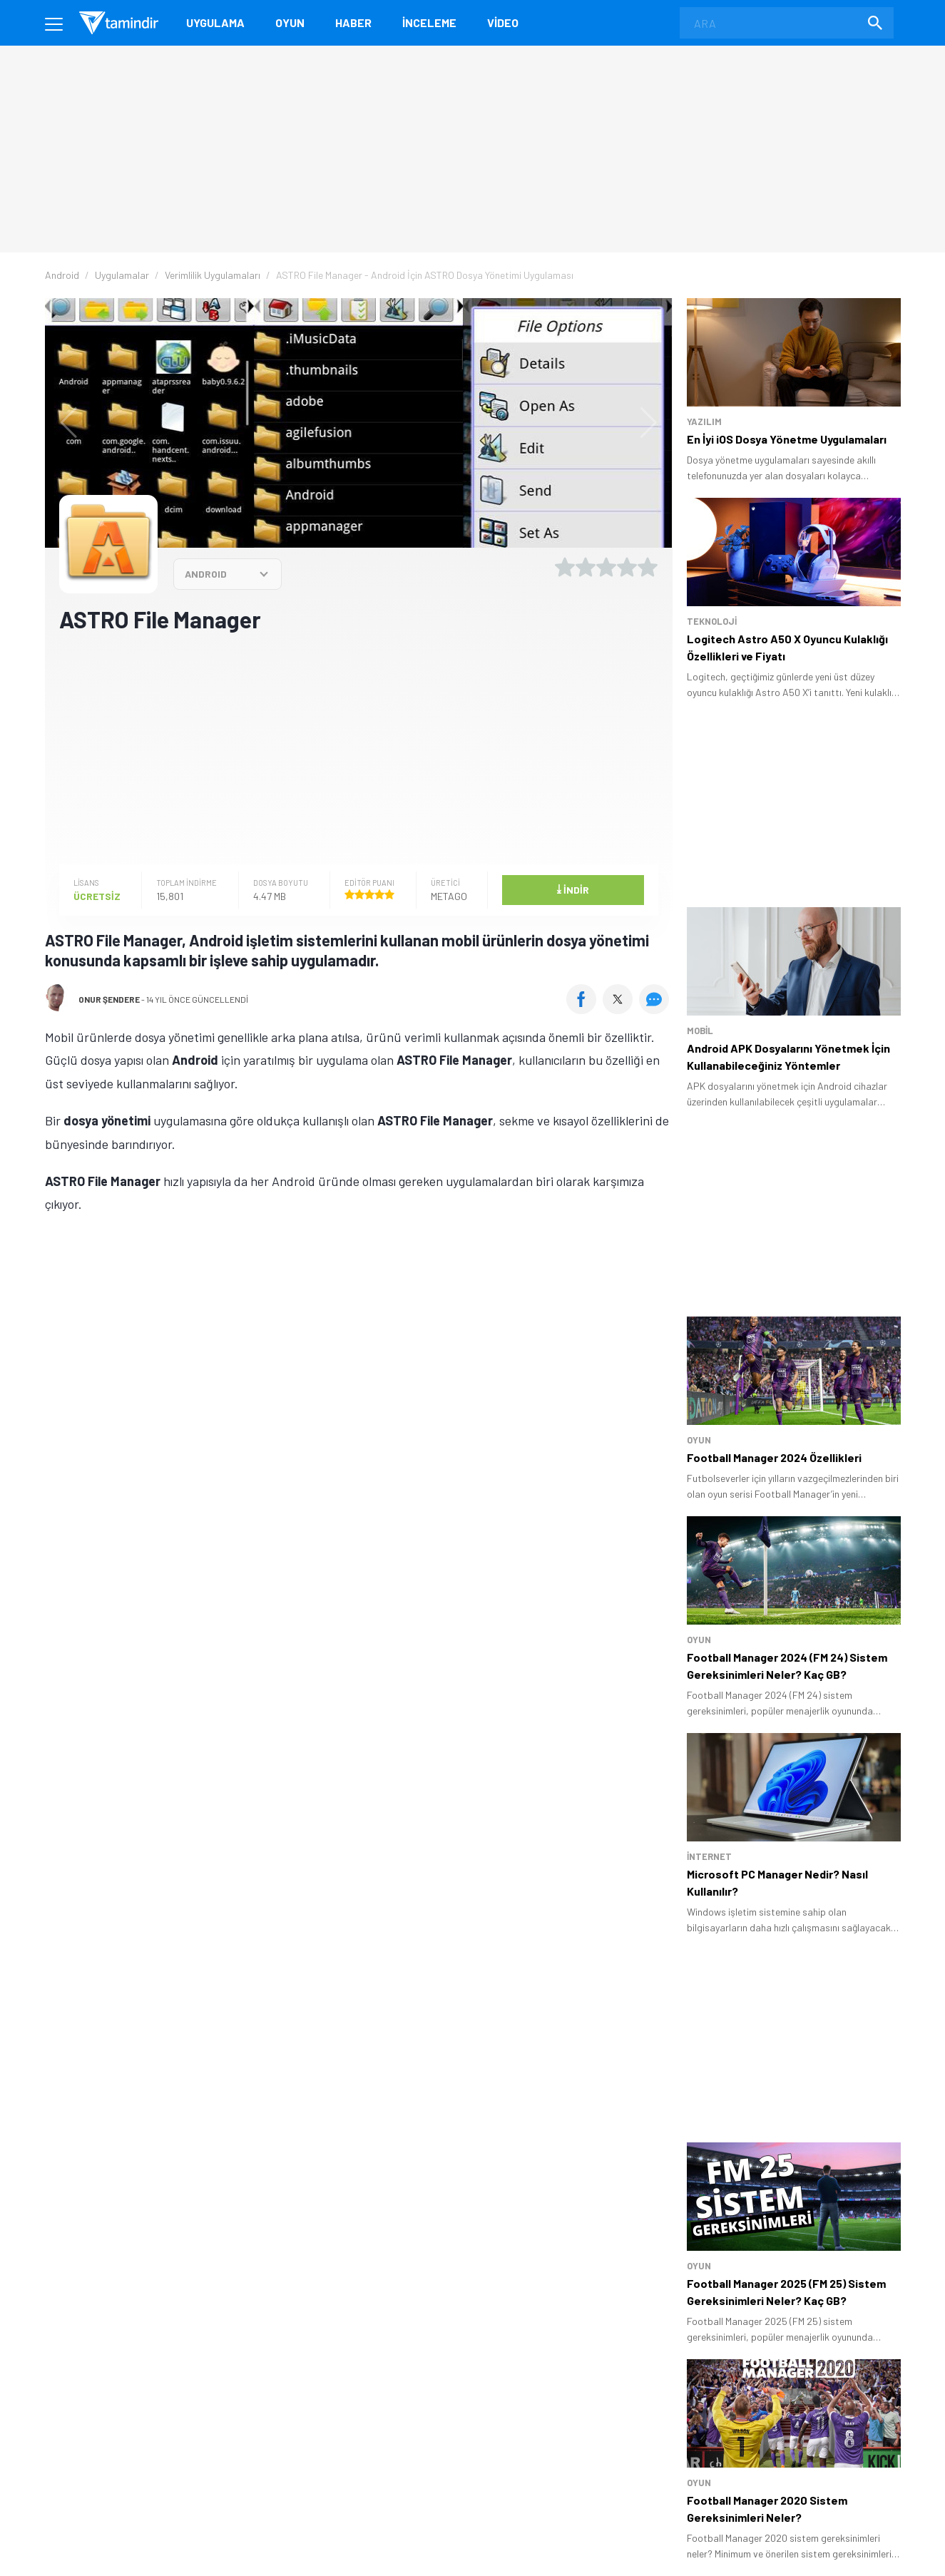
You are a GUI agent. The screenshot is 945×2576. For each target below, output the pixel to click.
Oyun (290, 22)
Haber (353, 22)
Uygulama (215, 22)
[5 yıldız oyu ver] (648, 567)
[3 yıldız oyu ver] (606, 567)
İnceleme (429, 22)
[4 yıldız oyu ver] (627, 567)
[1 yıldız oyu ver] (565, 567)
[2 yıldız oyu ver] (586, 567)
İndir (572, 888)
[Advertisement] (359, 747)
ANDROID (206, 574)
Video (503, 22)
